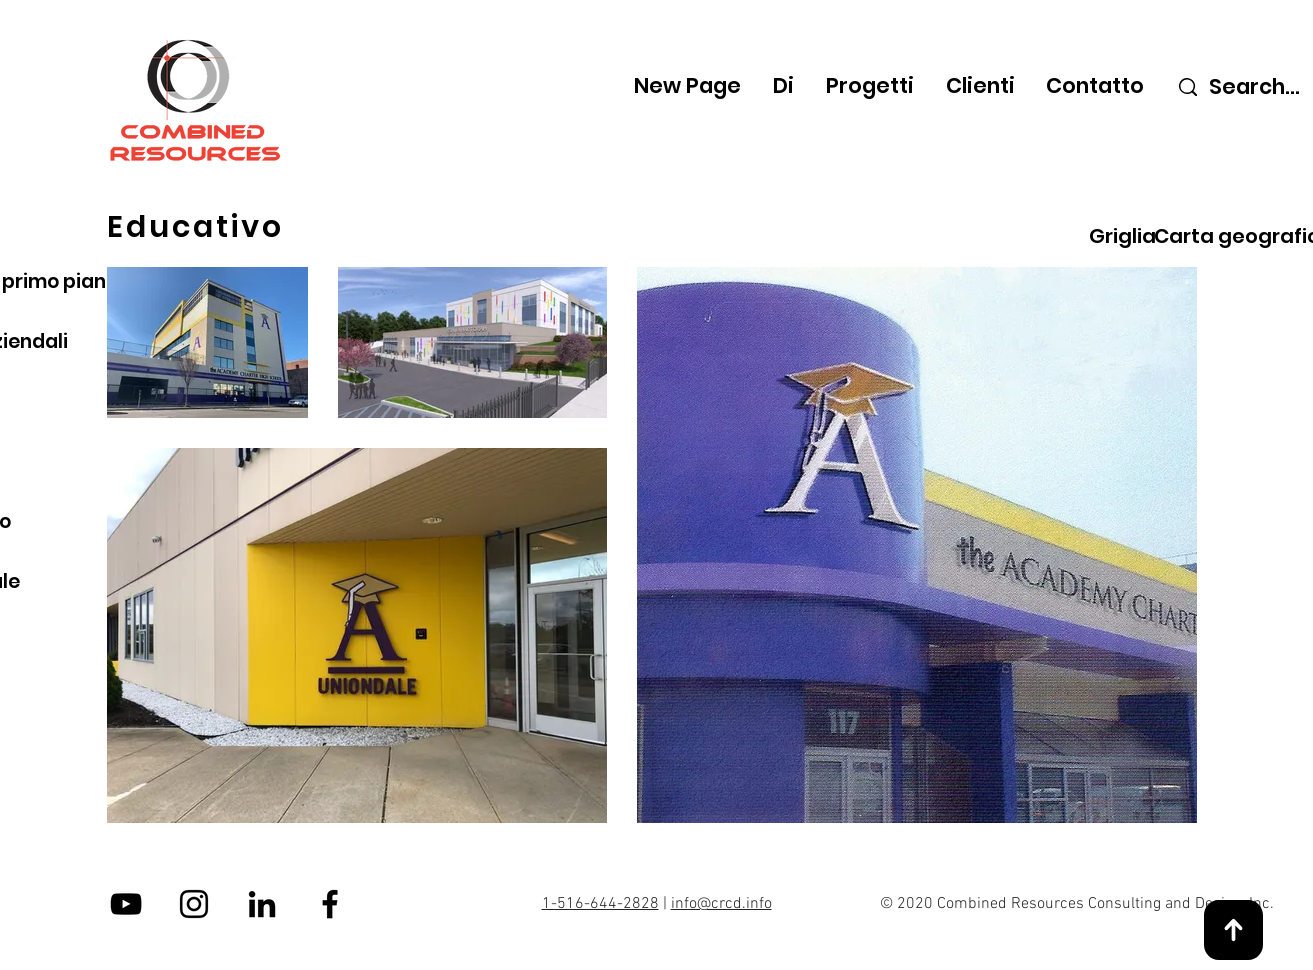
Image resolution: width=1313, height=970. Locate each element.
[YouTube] (126, 904)
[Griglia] (1122, 235)
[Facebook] (330, 904)
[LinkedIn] (262, 904)
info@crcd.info (721, 904)
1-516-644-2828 (600, 904)
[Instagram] (194, 904)
